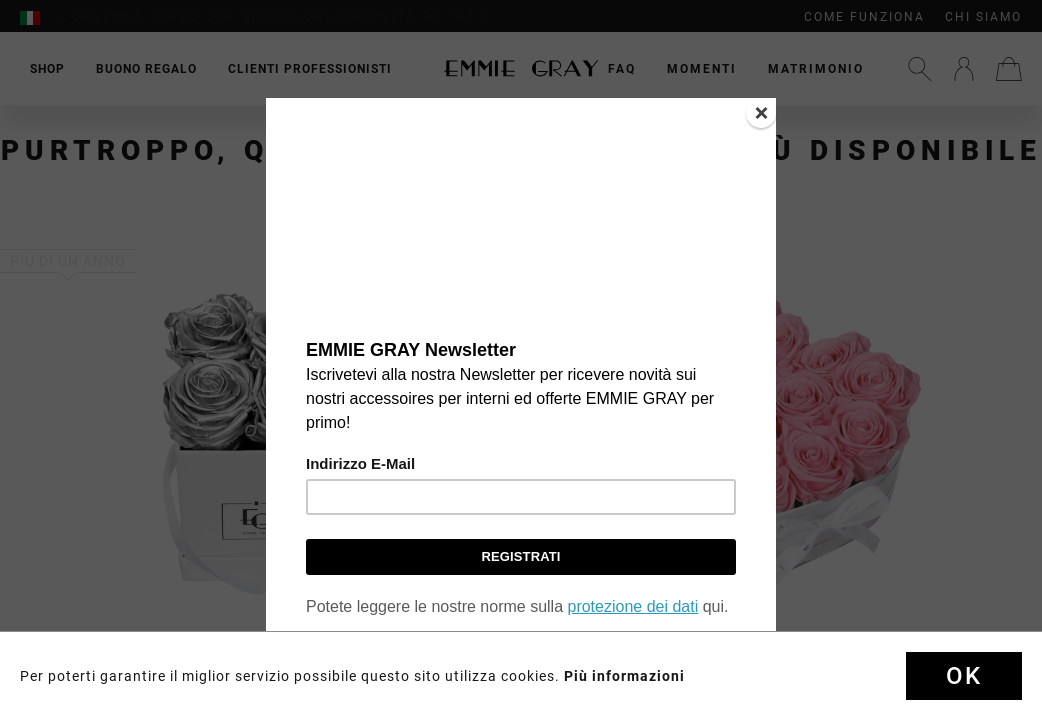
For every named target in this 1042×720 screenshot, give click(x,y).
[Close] (761, 113)
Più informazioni (624, 676)
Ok (964, 676)
